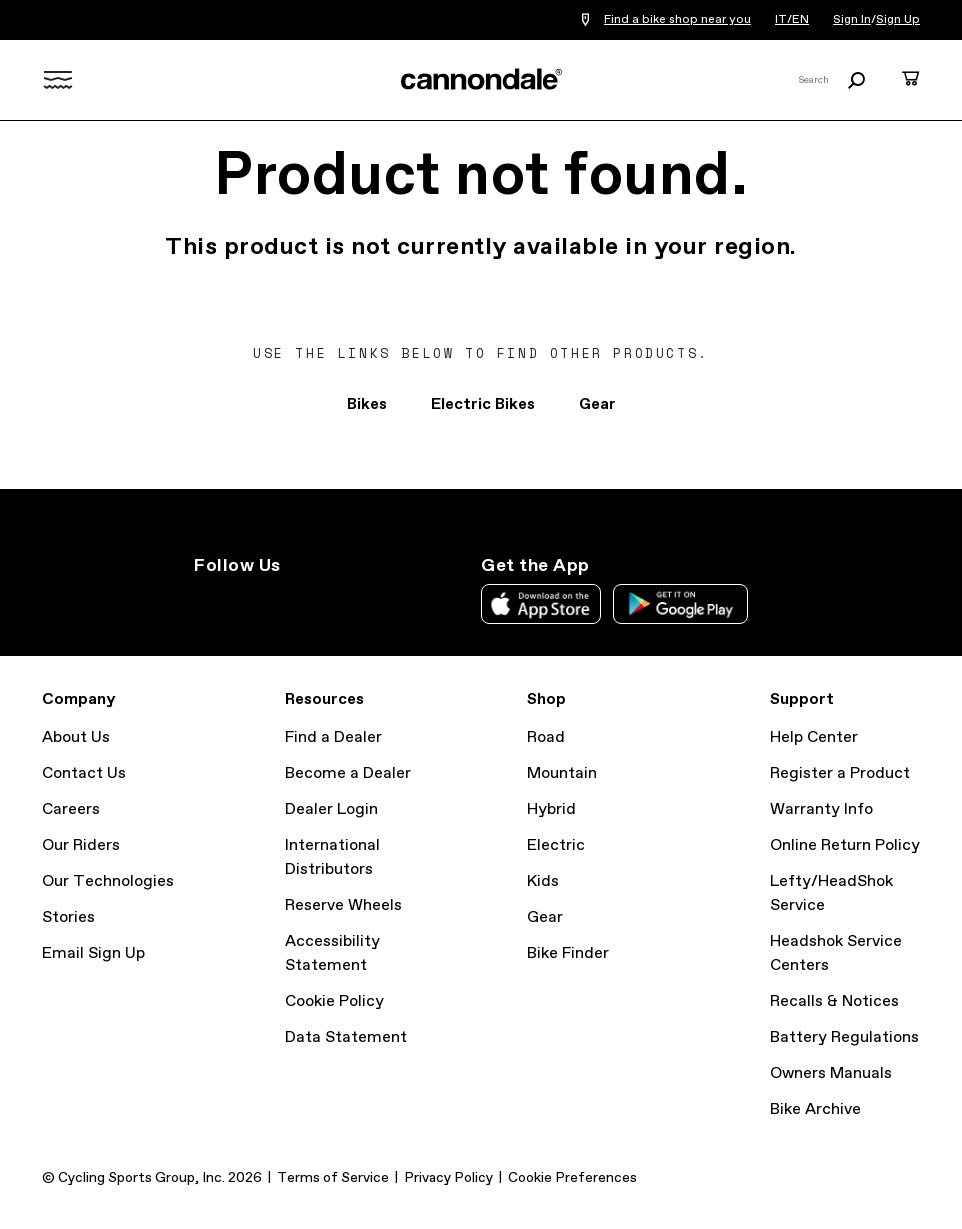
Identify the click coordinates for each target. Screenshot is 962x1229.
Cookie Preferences (572, 1178)
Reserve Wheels (343, 905)
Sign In (852, 20)
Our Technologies (108, 881)
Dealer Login (331, 809)
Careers (71, 809)
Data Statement (346, 1037)
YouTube (338, 602)
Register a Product (840, 773)
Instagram (206, 602)
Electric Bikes (483, 404)
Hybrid (551, 809)
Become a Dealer (348, 773)
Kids (543, 881)
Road (546, 737)
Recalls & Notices (834, 1001)
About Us (76, 737)
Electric (556, 845)
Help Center (814, 737)
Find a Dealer (333, 737)
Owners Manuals (831, 1073)
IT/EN (792, 20)
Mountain (562, 773)
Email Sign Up (93, 953)
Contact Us (84, 773)
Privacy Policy (448, 1178)
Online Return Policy (845, 845)
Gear (597, 404)
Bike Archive (815, 1109)
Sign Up (898, 20)
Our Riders (81, 845)
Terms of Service (333, 1178)
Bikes (367, 404)
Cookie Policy (334, 1001)
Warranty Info (821, 809)
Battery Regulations (844, 1037)
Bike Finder (568, 953)
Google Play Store (680, 604)
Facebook (294, 602)
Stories (68, 917)
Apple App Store (541, 604)
